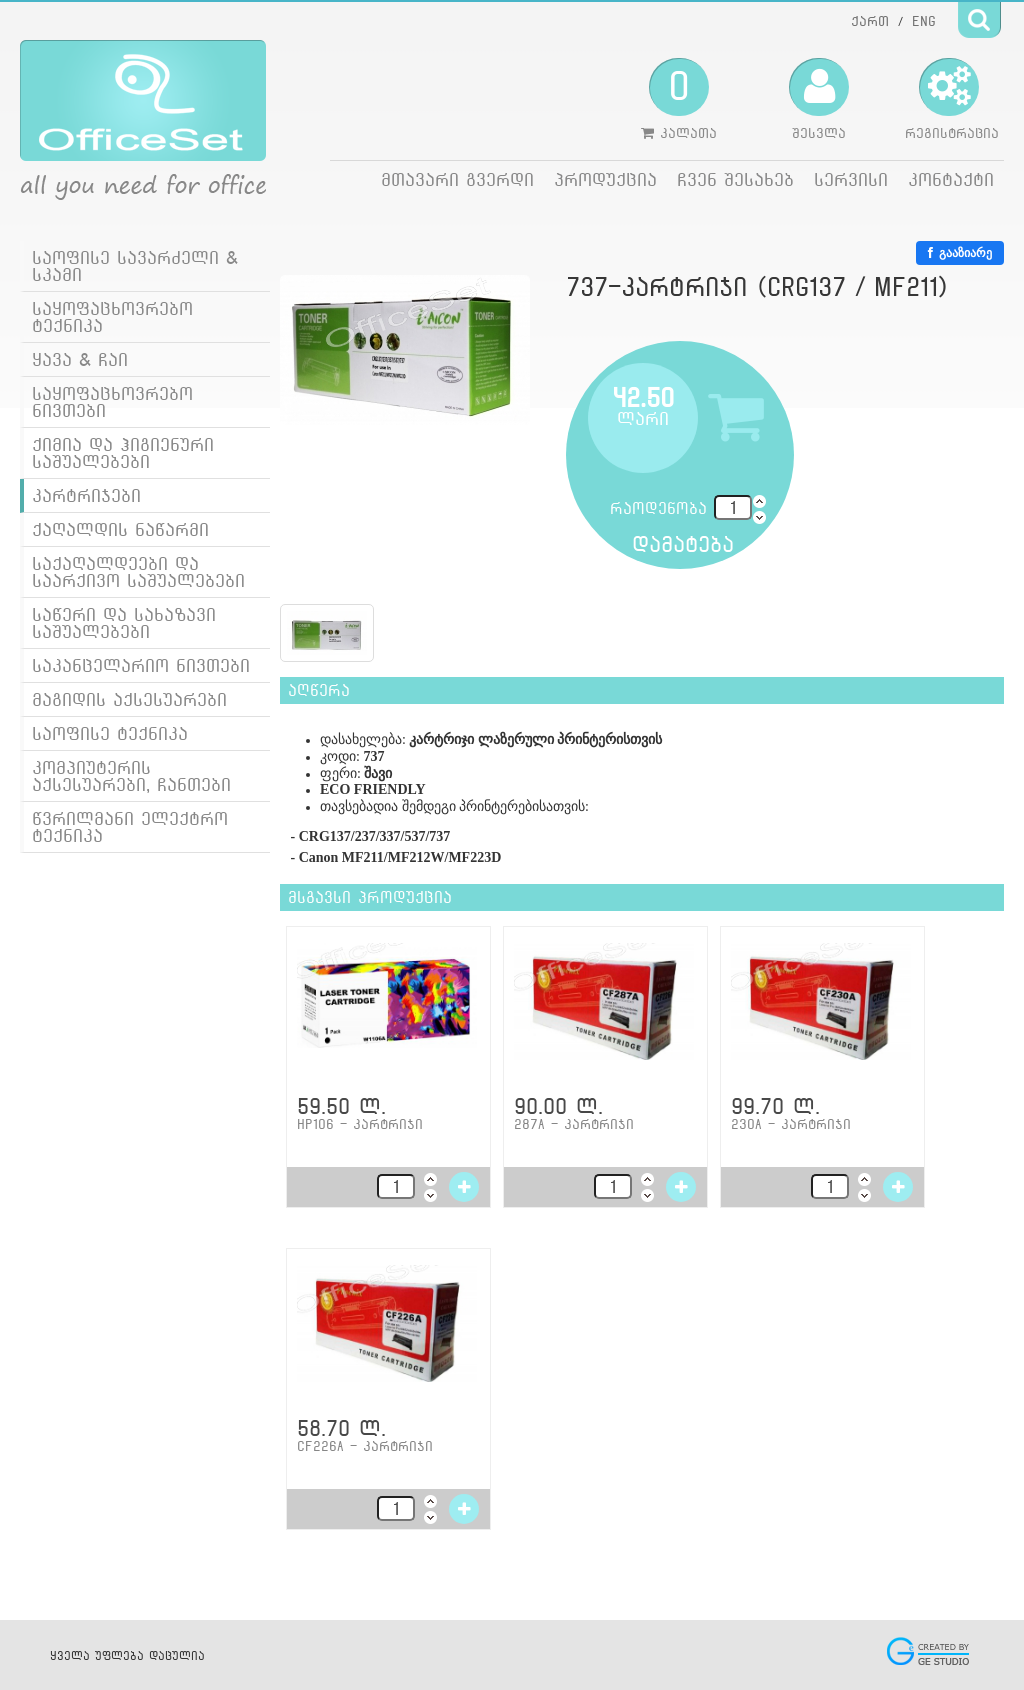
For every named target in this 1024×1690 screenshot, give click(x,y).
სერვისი (851, 179)
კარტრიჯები (86, 495)
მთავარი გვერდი (457, 179)
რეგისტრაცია (952, 99)
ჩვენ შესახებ (735, 179)
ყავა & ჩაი (80, 359)
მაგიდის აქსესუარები (129, 699)
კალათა (679, 99)
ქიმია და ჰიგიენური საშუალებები (123, 453)
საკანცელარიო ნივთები (141, 665)
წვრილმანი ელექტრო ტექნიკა (130, 827)
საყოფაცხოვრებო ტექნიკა (112, 317)
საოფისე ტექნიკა (110, 733)
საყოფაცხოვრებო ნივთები (112, 402)
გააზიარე (960, 253)
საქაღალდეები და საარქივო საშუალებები (138, 572)
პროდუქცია (605, 179)
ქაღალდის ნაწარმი (120, 529)
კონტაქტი (951, 179)
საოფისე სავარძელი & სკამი (135, 266)
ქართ (870, 21)
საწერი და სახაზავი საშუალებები (124, 623)
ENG (924, 21)
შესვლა (819, 99)
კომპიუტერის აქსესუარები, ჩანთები (131, 776)
